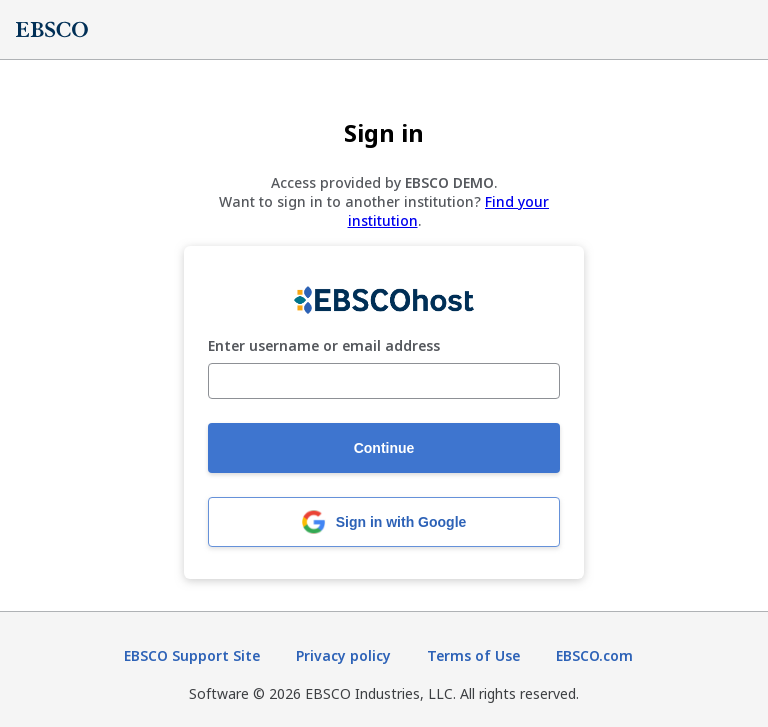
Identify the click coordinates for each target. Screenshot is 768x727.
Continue (384, 448)
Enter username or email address (324, 346)
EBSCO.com (594, 655)
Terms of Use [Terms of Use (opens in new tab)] (473, 655)
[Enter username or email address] (384, 381)
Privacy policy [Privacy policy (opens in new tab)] (343, 655)
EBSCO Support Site (192, 655)
